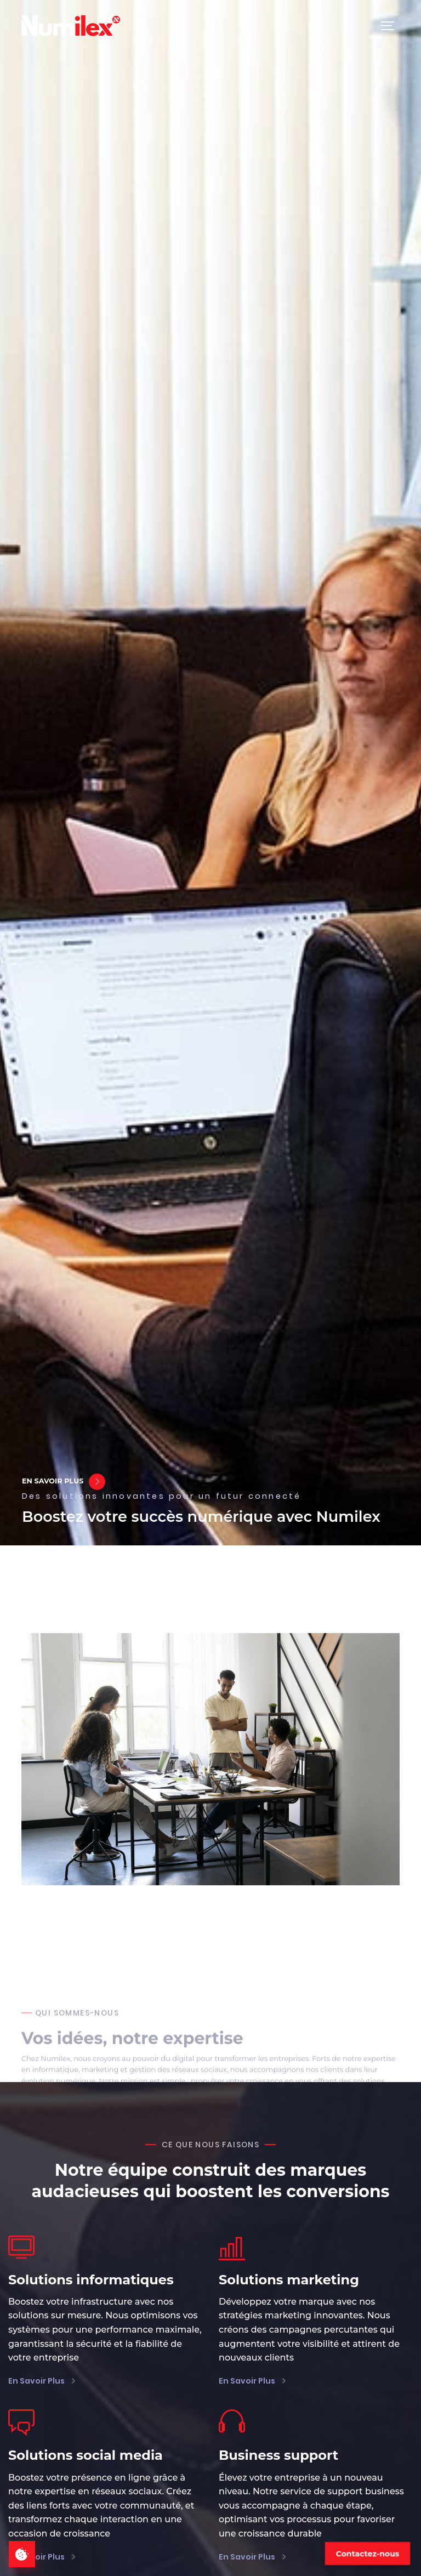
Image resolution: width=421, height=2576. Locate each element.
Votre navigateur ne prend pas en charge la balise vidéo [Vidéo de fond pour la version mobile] (210, 772)
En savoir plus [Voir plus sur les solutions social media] (37, 2556)
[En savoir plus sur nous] (97, 1482)
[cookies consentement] (22, 2554)
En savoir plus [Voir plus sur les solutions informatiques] (37, 2380)
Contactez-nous (367, 2553)
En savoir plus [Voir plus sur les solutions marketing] (248, 2380)
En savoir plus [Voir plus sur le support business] (248, 2556)
